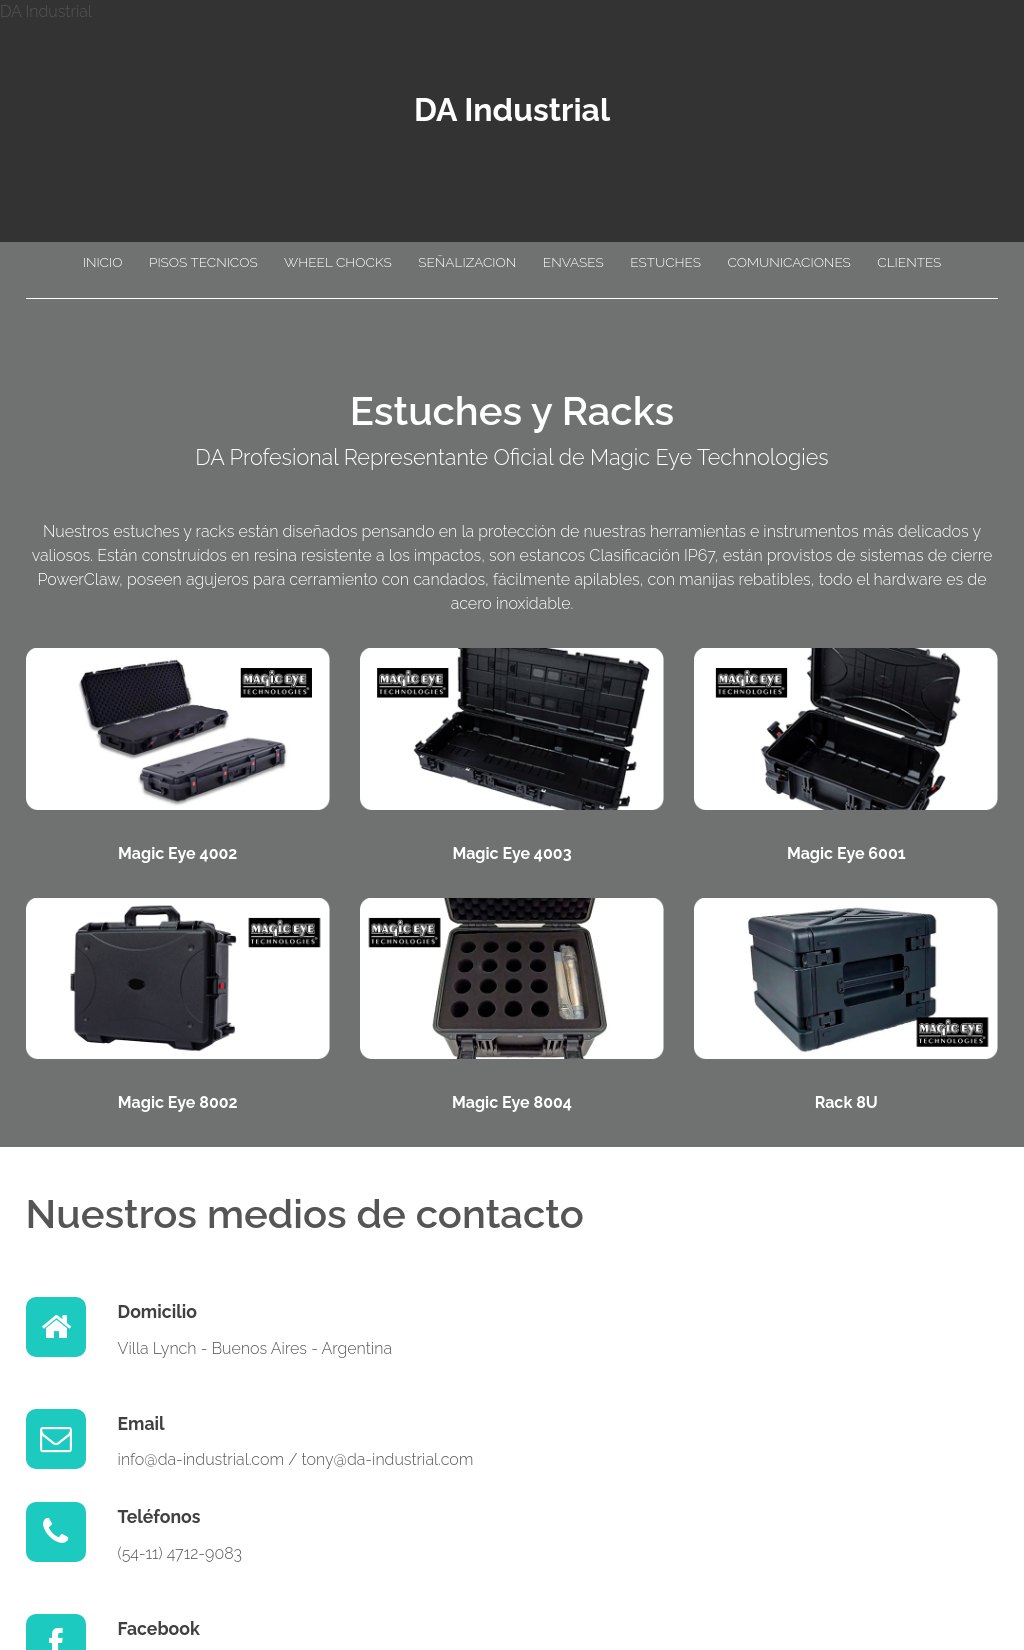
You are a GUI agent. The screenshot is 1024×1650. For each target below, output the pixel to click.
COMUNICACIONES (788, 262)
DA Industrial (512, 109)
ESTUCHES (665, 262)
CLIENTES (909, 262)
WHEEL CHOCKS (338, 262)
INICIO (103, 262)
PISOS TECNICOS (203, 262)
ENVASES (573, 262)
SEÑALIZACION (467, 262)
